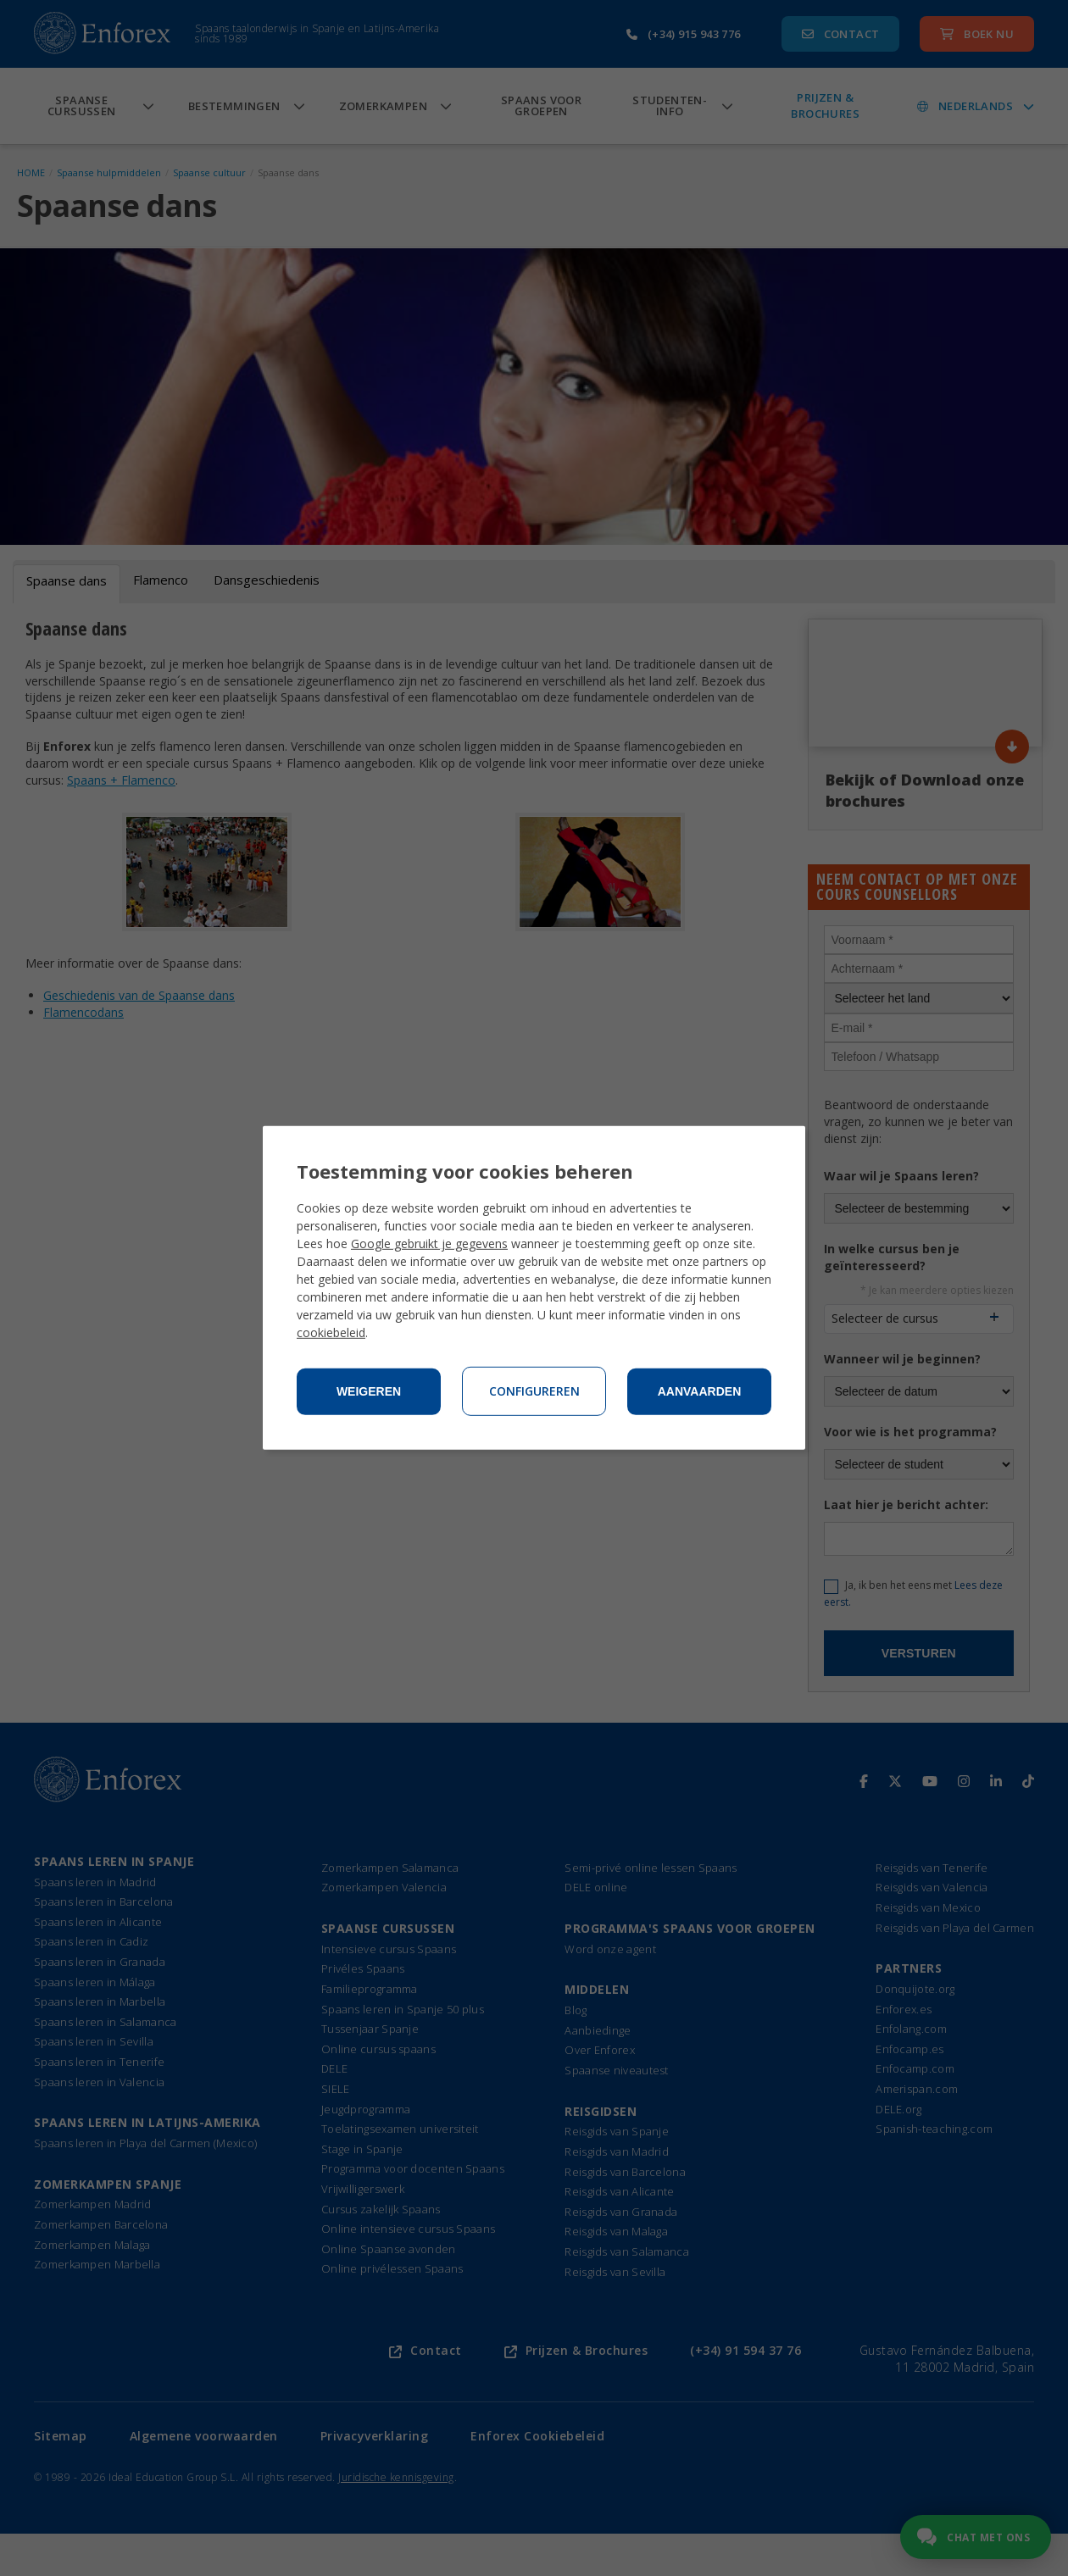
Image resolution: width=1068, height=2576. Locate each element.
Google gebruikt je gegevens (429, 1243)
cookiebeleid (331, 1332)
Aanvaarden (700, 1391)
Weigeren (369, 1391)
